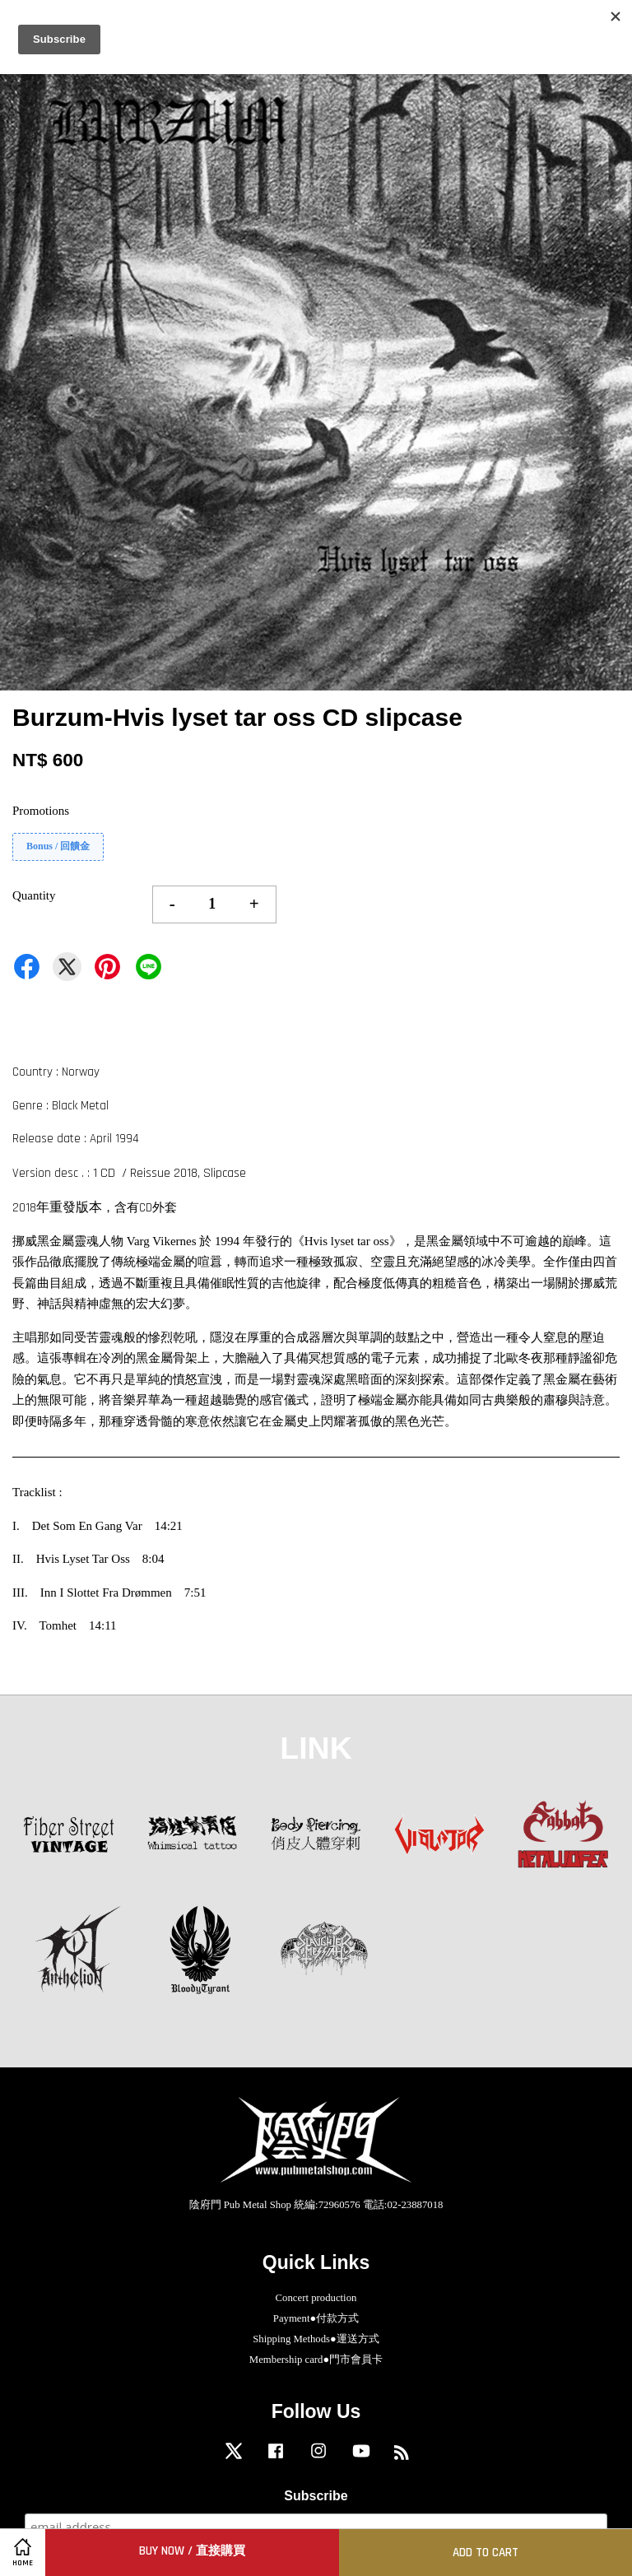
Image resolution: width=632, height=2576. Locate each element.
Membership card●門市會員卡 (316, 2359)
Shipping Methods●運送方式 (316, 2339)
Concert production (316, 2298)
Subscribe (315, 2496)
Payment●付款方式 (316, 2318)
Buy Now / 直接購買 (192, 2551)
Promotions (40, 810)
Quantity (34, 895)
